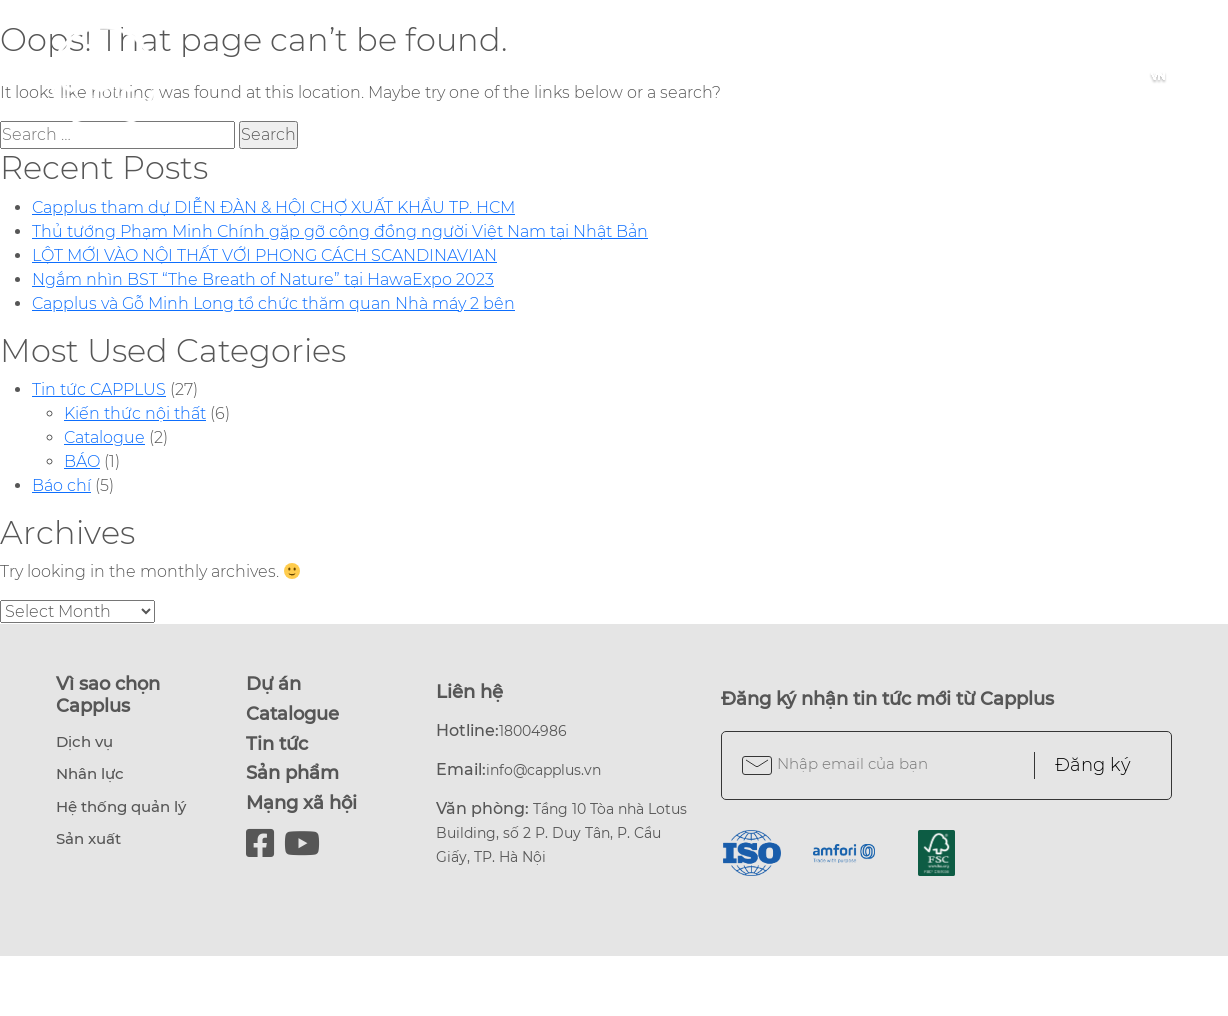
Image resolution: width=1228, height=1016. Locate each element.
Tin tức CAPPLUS (99, 389)
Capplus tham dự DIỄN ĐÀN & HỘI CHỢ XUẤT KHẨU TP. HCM (273, 207)
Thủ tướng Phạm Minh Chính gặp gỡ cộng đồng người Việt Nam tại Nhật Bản (340, 231)
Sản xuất (88, 838)
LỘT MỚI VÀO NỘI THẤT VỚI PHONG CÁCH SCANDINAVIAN (264, 255)
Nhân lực (90, 773)
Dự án (273, 684)
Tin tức (277, 744)
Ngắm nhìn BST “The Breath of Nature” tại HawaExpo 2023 (263, 279)
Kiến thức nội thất (135, 413)
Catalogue (104, 437)
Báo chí (61, 485)
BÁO (82, 461)
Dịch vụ (84, 741)
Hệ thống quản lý (121, 806)
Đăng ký (1093, 765)
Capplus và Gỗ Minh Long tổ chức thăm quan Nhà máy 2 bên (273, 303)
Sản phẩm (292, 773)
